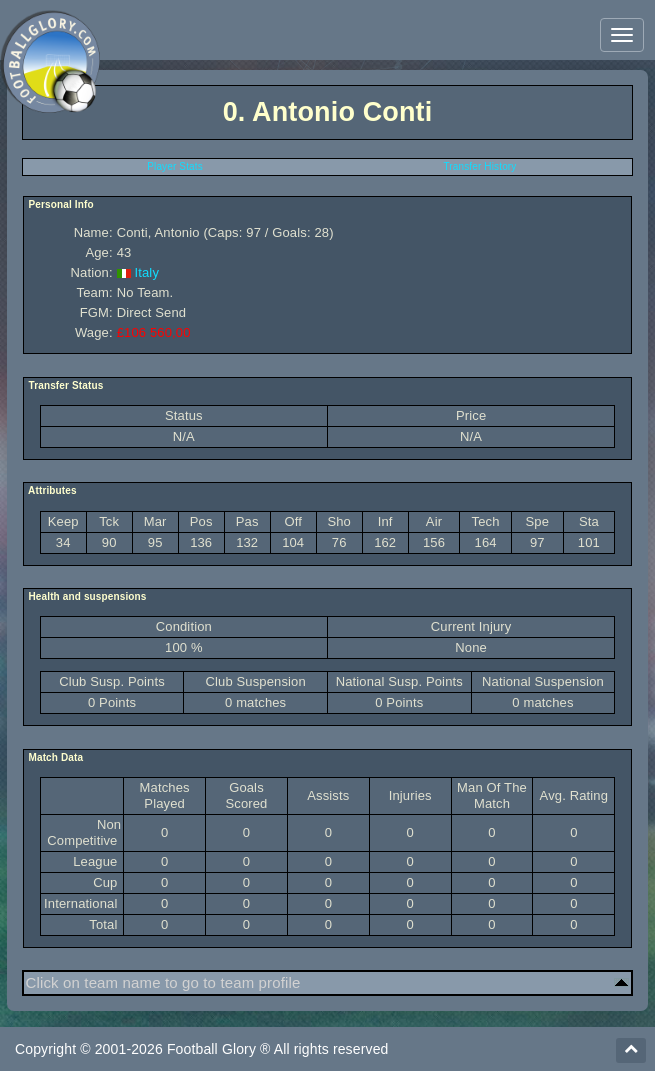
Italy (146, 272)
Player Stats (175, 166)
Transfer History (479, 166)
